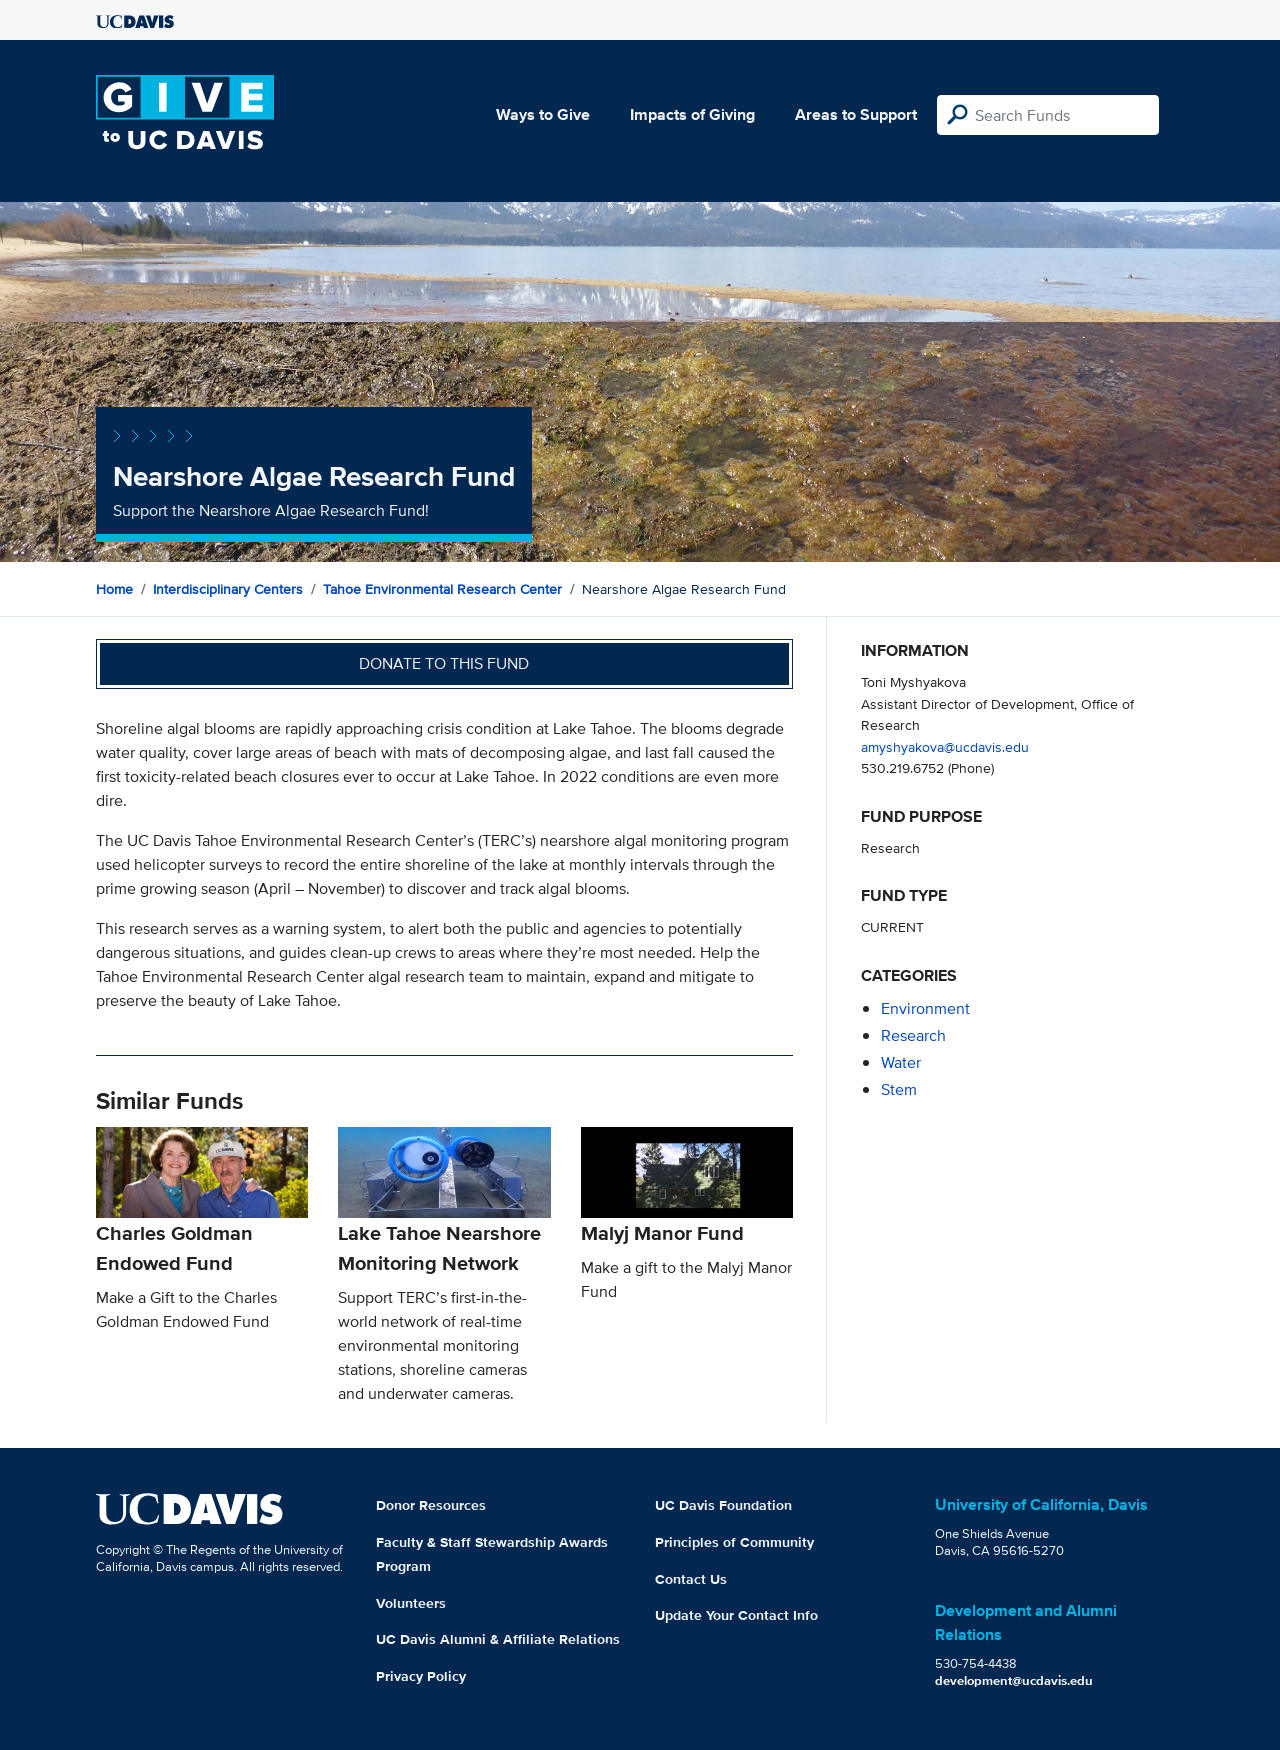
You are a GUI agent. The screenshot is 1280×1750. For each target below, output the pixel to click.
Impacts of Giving (692, 114)
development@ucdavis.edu (1014, 1680)
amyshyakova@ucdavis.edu (945, 746)
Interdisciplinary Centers (228, 589)
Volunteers (411, 1603)
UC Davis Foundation (723, 1505)
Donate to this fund (444, 663)
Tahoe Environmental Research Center (442, 589)
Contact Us (691, 1579)
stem (899, 1089)
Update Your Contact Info (736, 1615)
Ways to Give (543, 114)
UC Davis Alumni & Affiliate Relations (498, 1639)
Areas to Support (856, 114)
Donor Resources (431, 1505)
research (913, 1035)
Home (114, 589)
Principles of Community (734, 1542)
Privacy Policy (421, 1676)
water (901, 1062)
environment (925, 1008)
